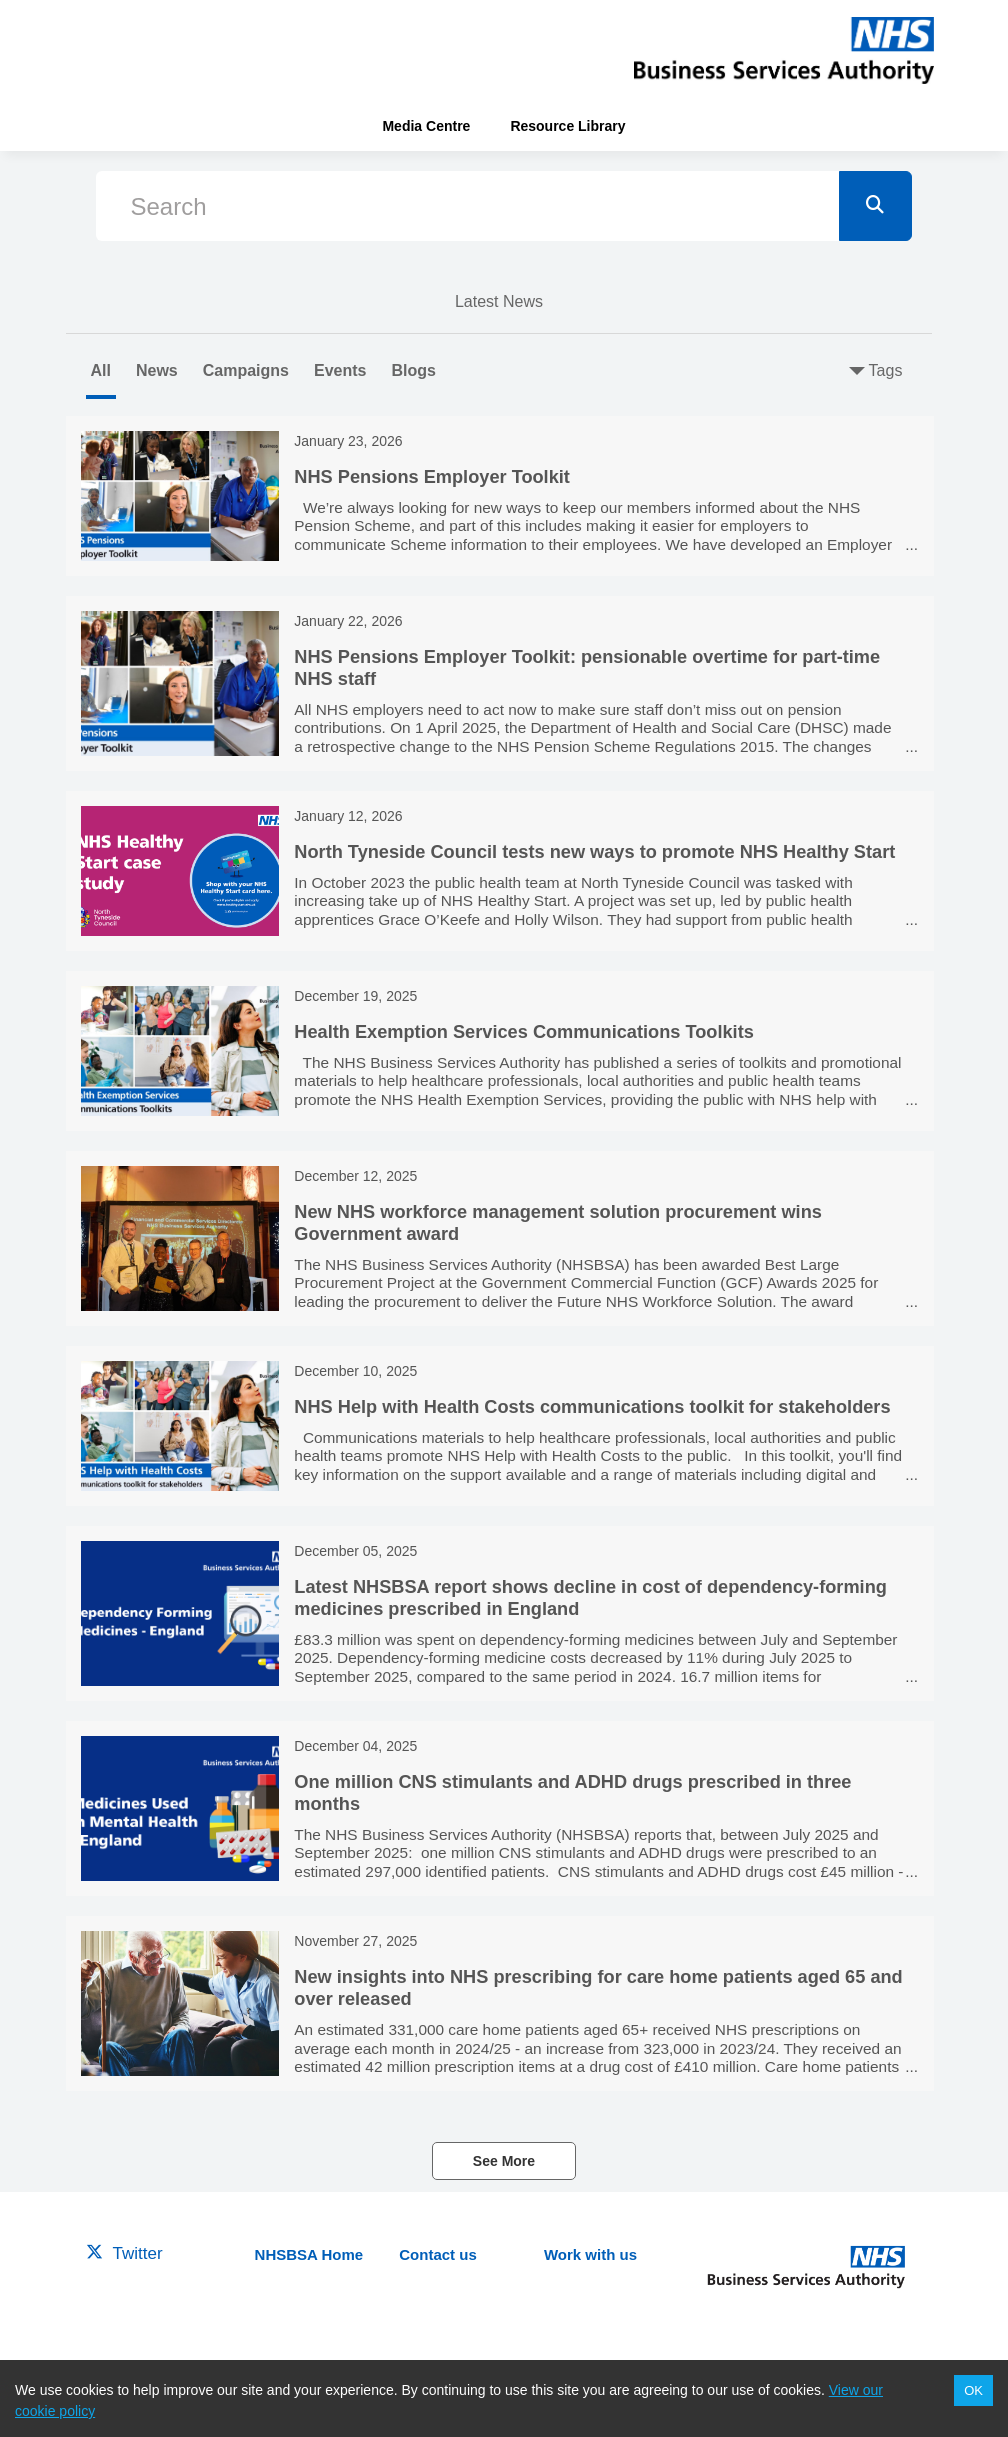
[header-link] (784, 50)
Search (169, 206)
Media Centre (426, 126)
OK (973, 2390)
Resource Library (567, 126)
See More (504, 2161)
